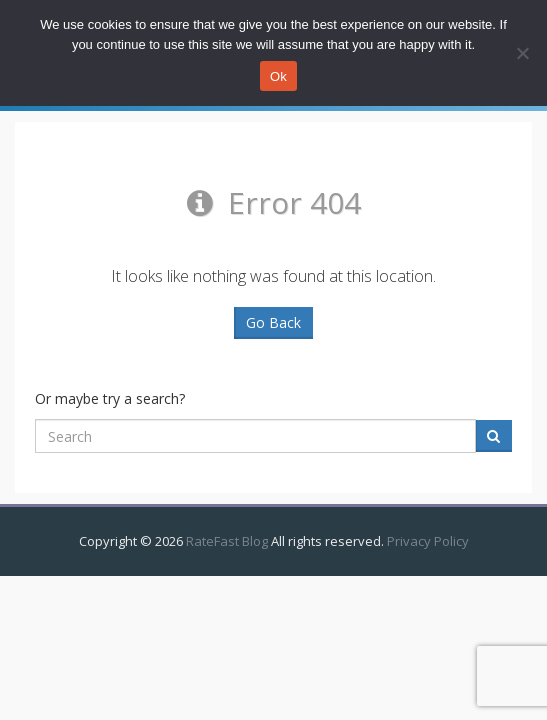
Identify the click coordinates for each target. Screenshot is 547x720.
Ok (278, 76)
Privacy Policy (428, 541)
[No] (522, 53)
